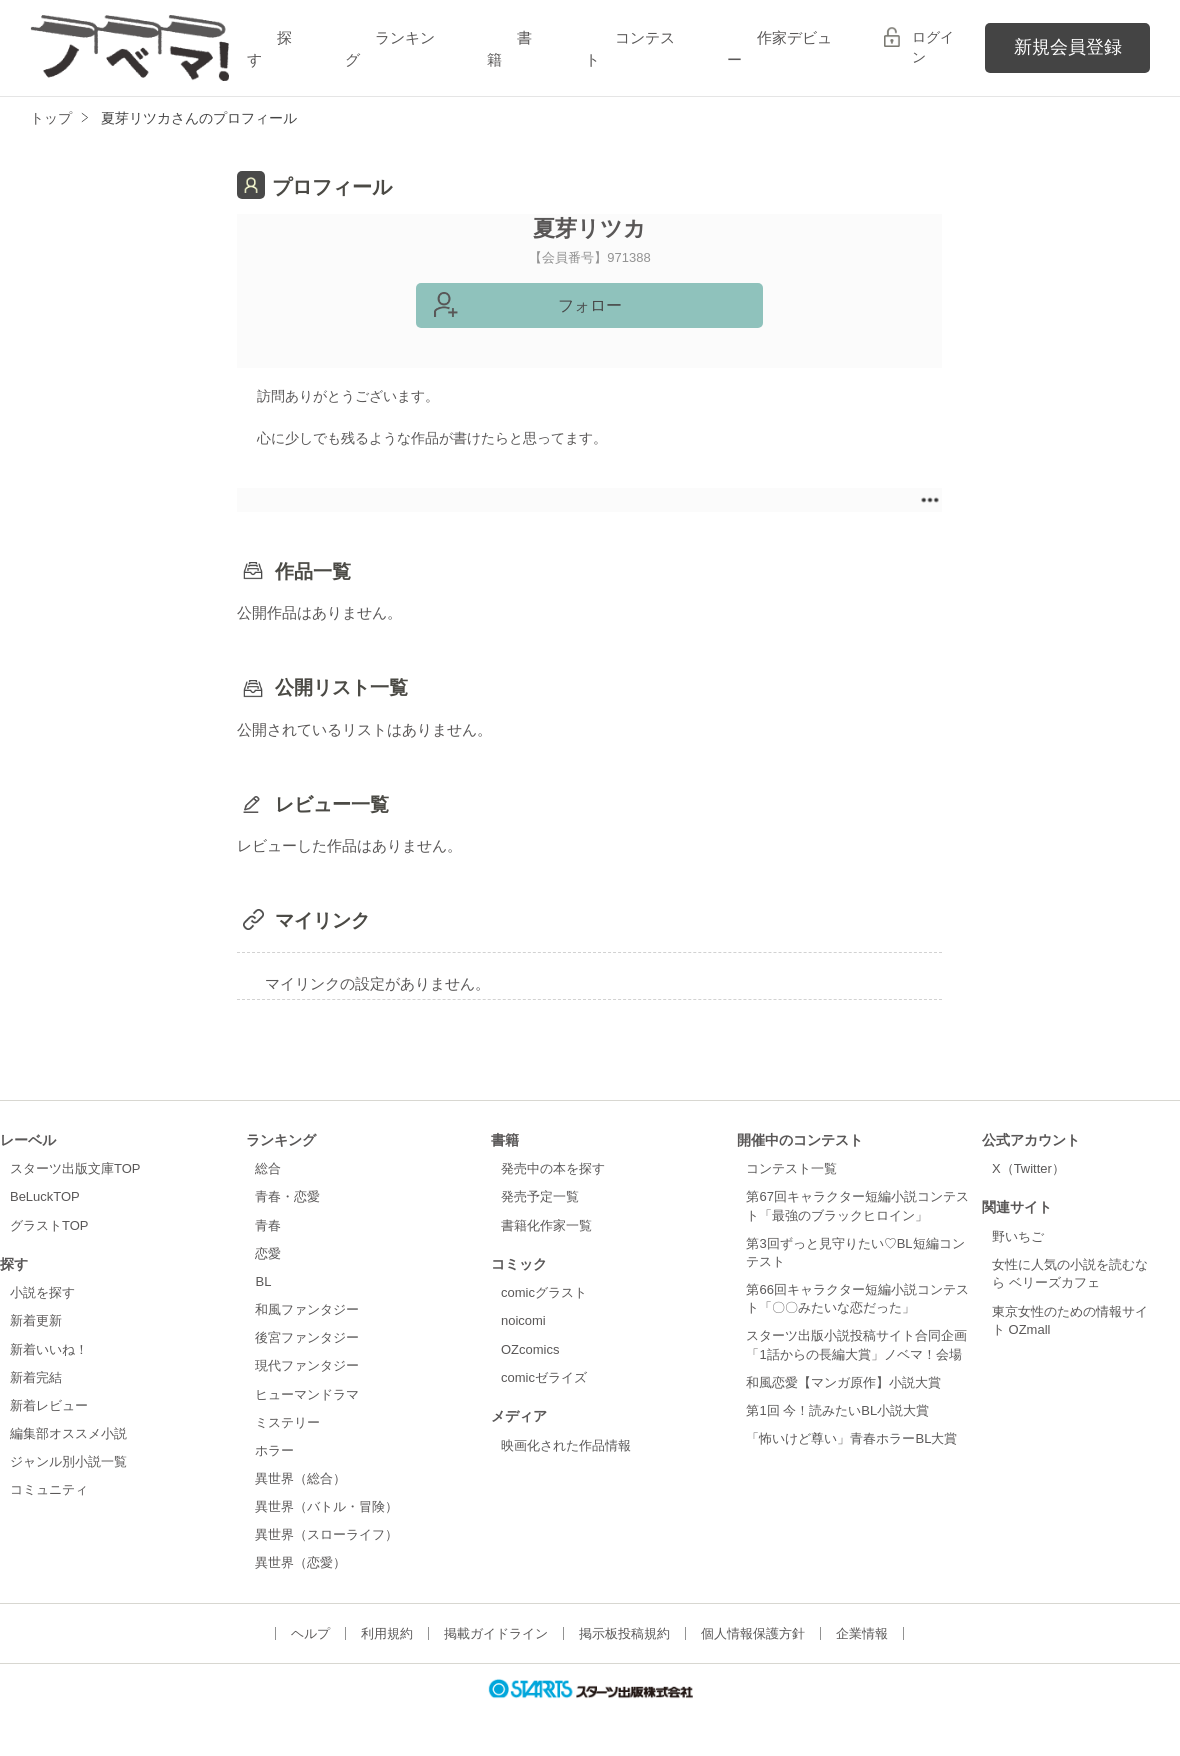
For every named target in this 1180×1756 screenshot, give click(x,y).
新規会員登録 (1068, 47)
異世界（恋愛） (300, 1562)
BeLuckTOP (45, 1196)
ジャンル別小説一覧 (68, 1461)
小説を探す (42, 1292)
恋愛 (268, 1253)
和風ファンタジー (307, 1309)
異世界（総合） (300, 1478)
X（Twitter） (1028, 1168)
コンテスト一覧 (791, 1168)
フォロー (590, 305)
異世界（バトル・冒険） (326, 1506)
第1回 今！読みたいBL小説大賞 (837, 1410)
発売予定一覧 (540, 1196)
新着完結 (36, 1377)
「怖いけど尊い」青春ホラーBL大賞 (851, 1438)
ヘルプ (310, 1633)
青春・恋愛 (287, 1196)
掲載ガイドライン (496, 1633)
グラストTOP (49, 1225)
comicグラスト (544, 1292)
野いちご (1018, 1236)
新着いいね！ (49, 1349)
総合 (268, 1168)
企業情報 (862, 1633)
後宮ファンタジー (307, 1337)
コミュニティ (49, 1489)
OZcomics (530, 1349)
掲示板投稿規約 (624, 1633)
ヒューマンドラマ (307, 1394)
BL (263, 1281)
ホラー (274, 1450)
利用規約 (387, 1633)
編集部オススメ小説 (68, 1433)
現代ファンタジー (307, 1365)
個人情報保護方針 (753, 1633)
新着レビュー (49, 1405)
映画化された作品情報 (566, 1445)
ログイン (933, 47)
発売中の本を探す (553, 1168)
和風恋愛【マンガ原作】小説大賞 (843, 1382)
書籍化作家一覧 (546, 1225)
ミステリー (287, 1422)
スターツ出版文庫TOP (75, 1168)
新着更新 (36, 1320)
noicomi (523, 1320)
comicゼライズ (544, 1377)
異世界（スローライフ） (326, 1534)
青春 (268, 1225)
